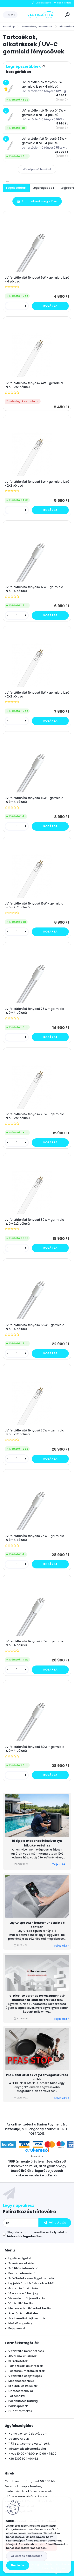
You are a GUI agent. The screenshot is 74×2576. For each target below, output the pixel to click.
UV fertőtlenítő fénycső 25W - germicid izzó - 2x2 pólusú (34, 1116)
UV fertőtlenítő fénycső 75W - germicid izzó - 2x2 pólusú (34, 1432)
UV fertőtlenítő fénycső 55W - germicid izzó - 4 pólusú (34, 1327)
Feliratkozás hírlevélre (29, 2211)
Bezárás (17, 2565)
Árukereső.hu (37, 2156)
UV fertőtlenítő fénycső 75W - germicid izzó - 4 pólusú (34, 1538)
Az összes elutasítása (27, 2556)
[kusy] (17, 306)
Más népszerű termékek (37, 169)
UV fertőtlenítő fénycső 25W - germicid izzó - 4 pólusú (34, 1011)
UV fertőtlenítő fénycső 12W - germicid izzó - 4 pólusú (34, 589)
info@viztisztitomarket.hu (27, 2449)
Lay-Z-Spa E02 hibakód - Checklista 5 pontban (37, 1925)
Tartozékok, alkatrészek (37, 26)
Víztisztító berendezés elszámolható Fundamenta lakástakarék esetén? (37, 1998)
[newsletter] (55, 2222)
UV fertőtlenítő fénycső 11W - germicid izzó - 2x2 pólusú (37, 694)
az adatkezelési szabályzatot (43, 2232)
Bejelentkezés (43, 2)
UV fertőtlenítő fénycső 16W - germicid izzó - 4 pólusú (34, 800)
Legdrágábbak (43, 188)
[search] (67, 14)
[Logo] (40, 14)
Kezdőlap (9, 26)
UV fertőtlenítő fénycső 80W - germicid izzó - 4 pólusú (34, 1749)
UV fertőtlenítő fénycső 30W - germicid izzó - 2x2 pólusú (34, 1222)
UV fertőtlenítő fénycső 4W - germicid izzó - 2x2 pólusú (34, 385)
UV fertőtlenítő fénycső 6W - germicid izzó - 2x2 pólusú (37, 484)
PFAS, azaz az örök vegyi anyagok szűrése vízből (37, 2077)
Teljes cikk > (60, 1864)
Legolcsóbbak (16, 188)
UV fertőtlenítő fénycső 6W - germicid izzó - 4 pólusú (37, 279)
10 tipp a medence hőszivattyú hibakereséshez (37, 1843)
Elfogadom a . (37, 2234)
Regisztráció (64, 2)
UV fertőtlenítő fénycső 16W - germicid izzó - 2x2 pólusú (34, 905)
